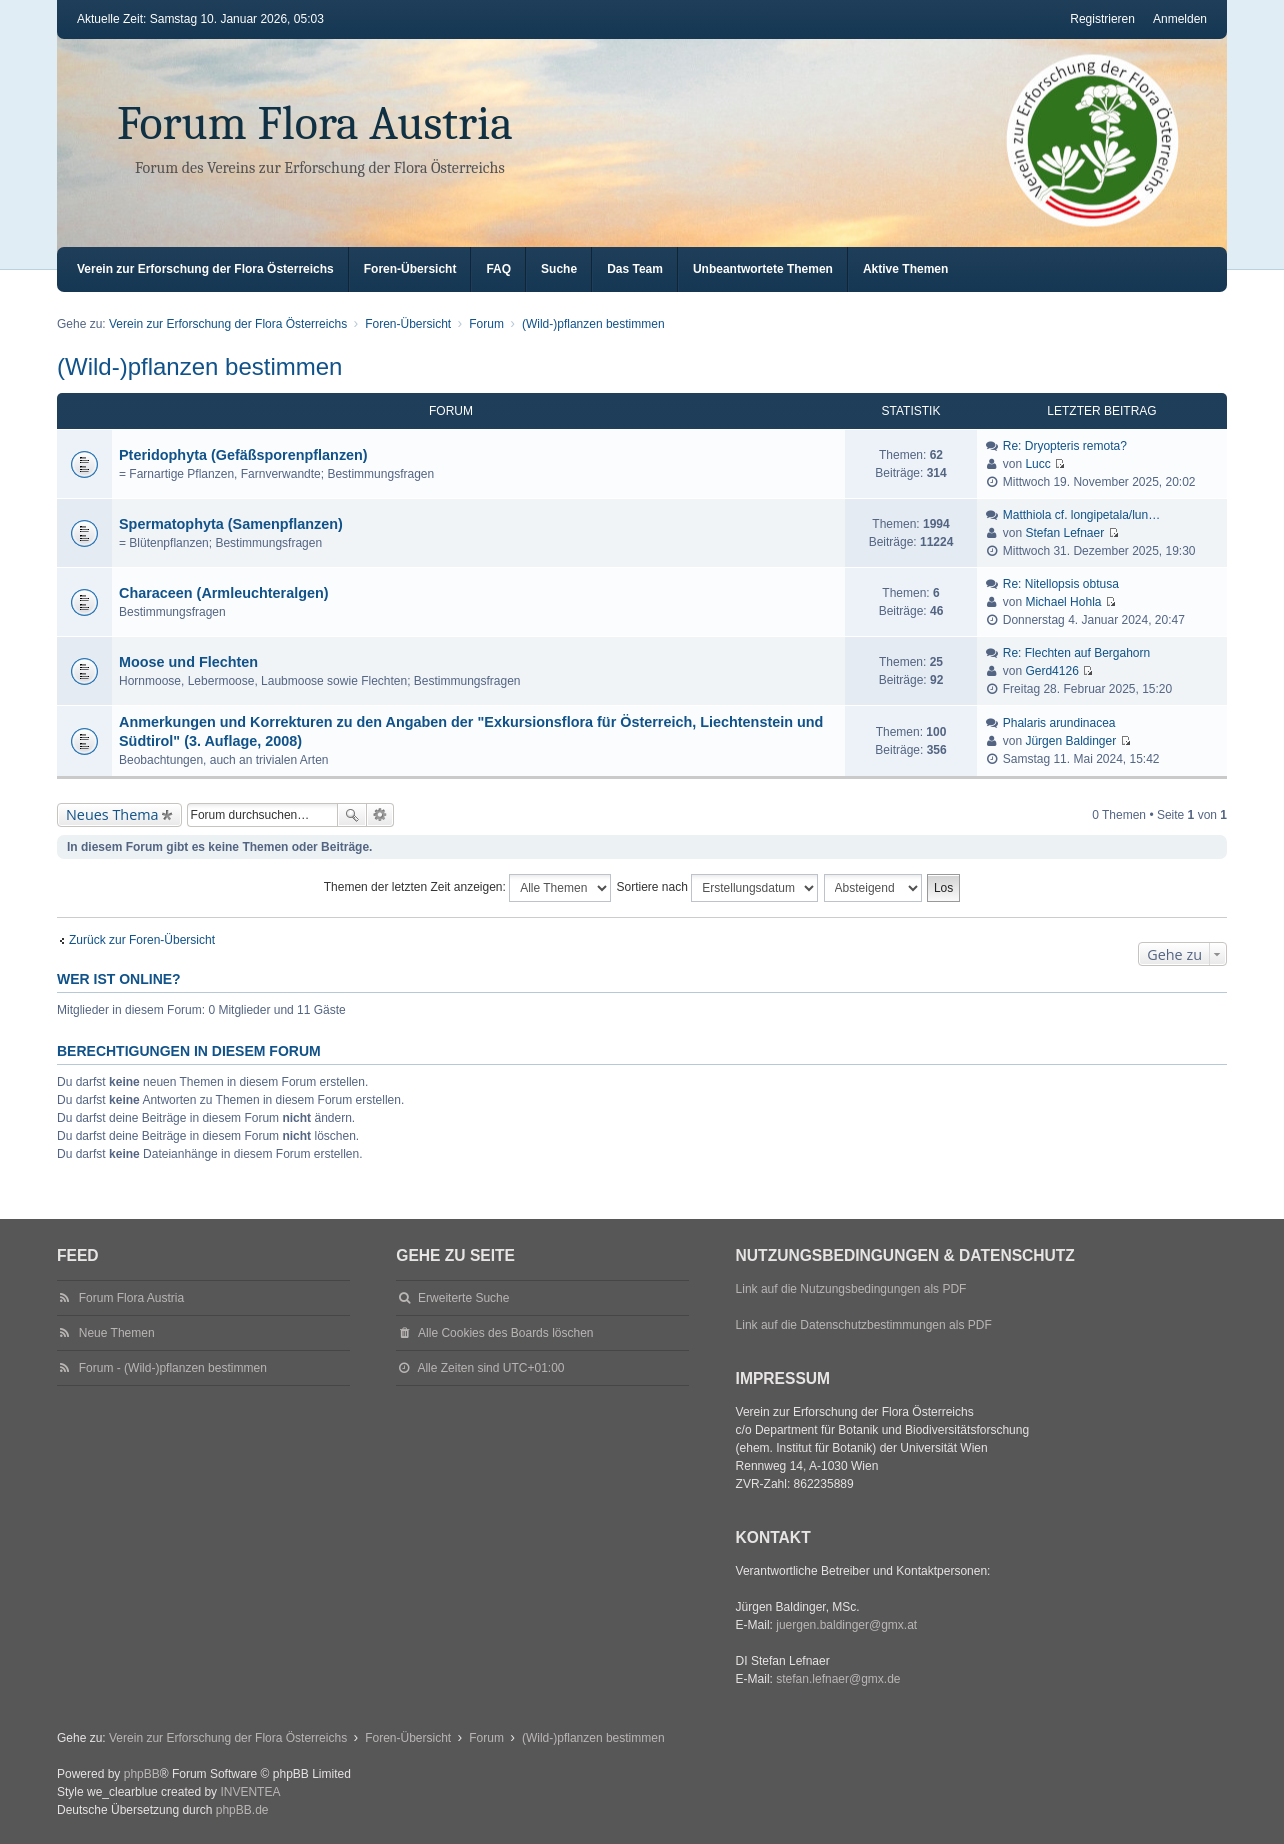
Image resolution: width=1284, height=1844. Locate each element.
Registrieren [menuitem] (1102, 19)
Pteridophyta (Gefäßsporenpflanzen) (243, 455)
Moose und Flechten (188, 662)
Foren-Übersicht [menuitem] (410, 269)
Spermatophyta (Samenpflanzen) (231, 524)
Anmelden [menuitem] (1180, 19)
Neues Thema (112, 814)
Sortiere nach (718, 888)
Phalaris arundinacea (1059, 723)
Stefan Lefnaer (1064, 533)
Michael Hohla (1063, 602)
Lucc (1037, 464)
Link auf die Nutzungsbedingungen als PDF (851, 1289)
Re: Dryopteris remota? (1065, 446)
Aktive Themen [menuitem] (905, 269)
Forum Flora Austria (315, 123)
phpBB (142, 1774)
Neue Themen (117, 1333)
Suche (352, 815)
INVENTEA (250, 1792)
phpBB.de (242, 1810)
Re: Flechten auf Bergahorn (1076, 653)
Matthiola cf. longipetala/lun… (1081, 515)
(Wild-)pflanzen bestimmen (199, 366)
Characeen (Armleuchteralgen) (224, 593)
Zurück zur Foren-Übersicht (142, 940)
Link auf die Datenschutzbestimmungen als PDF (864, 1325)
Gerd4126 (1051, 671)
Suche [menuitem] (559, 269)
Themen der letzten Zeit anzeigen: (467, 888)
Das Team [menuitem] (635, 269)
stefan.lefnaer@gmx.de (838, 1679)
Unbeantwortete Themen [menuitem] (763, 269)
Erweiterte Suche (380, 815)
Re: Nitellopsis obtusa (1061, 584)
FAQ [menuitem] (498, 269)
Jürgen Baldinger (1070, 741)
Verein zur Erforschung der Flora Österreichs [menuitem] (205, 269)
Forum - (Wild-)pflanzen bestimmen (173, 1368)
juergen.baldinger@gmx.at (846, 1625)
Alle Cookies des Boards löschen (505, 1333)
